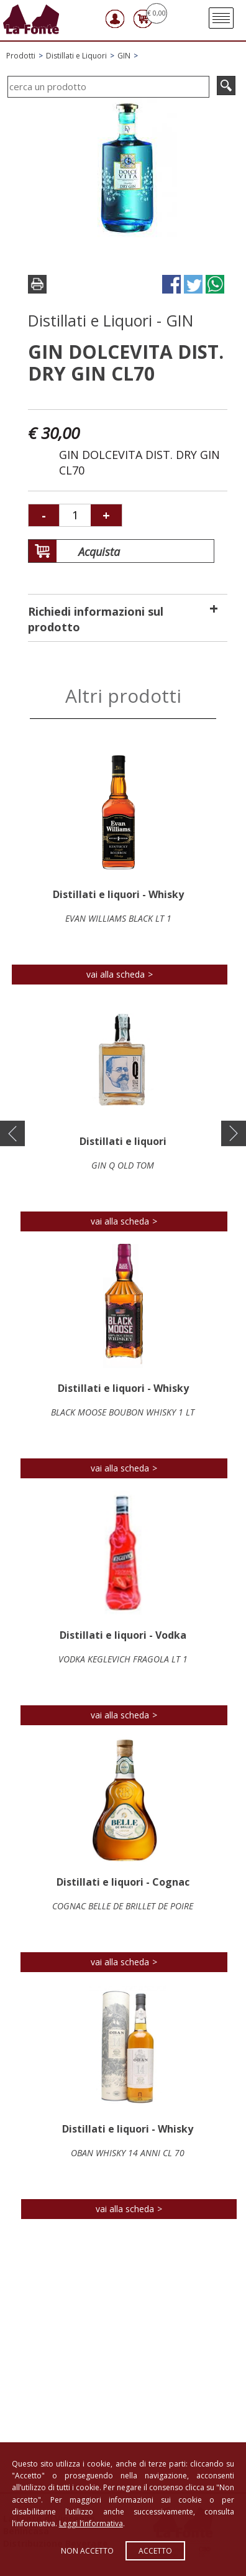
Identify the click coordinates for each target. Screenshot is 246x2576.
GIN (123, 55)
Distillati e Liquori (76, 55)
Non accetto (87, 2551)
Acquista (84, 551)
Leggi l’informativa (91, 2523)
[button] (12, 1134)
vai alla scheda (115, 974)
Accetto (155, 2551)
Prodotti (20, 55)
